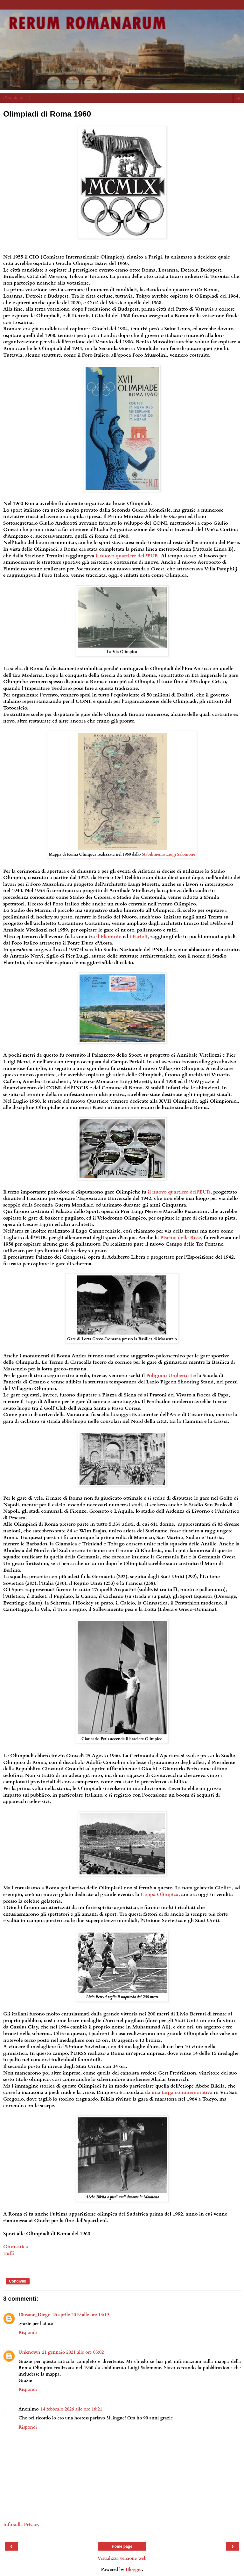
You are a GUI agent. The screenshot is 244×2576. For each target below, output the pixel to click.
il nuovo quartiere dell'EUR (126, 555)
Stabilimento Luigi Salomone (168, 854)
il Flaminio (109, 936)
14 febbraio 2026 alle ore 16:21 (71, 2409)
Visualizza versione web (121, 2558)
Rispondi (27, 2333)
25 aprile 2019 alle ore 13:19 (80, 2315)
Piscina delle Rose (180, 1237)
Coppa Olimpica (159, 1894)
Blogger (134, 2569)
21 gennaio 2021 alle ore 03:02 (73, 2352)
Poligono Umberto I (169, 1375)
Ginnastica (15, 2246)
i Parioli (138, 936)
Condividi (17, 2281)
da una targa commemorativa (179, 2092)
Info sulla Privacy (21, 2525)
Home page (122, 2546)
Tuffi (9, 2253)
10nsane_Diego (34, 2315)
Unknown (29, 2352)
